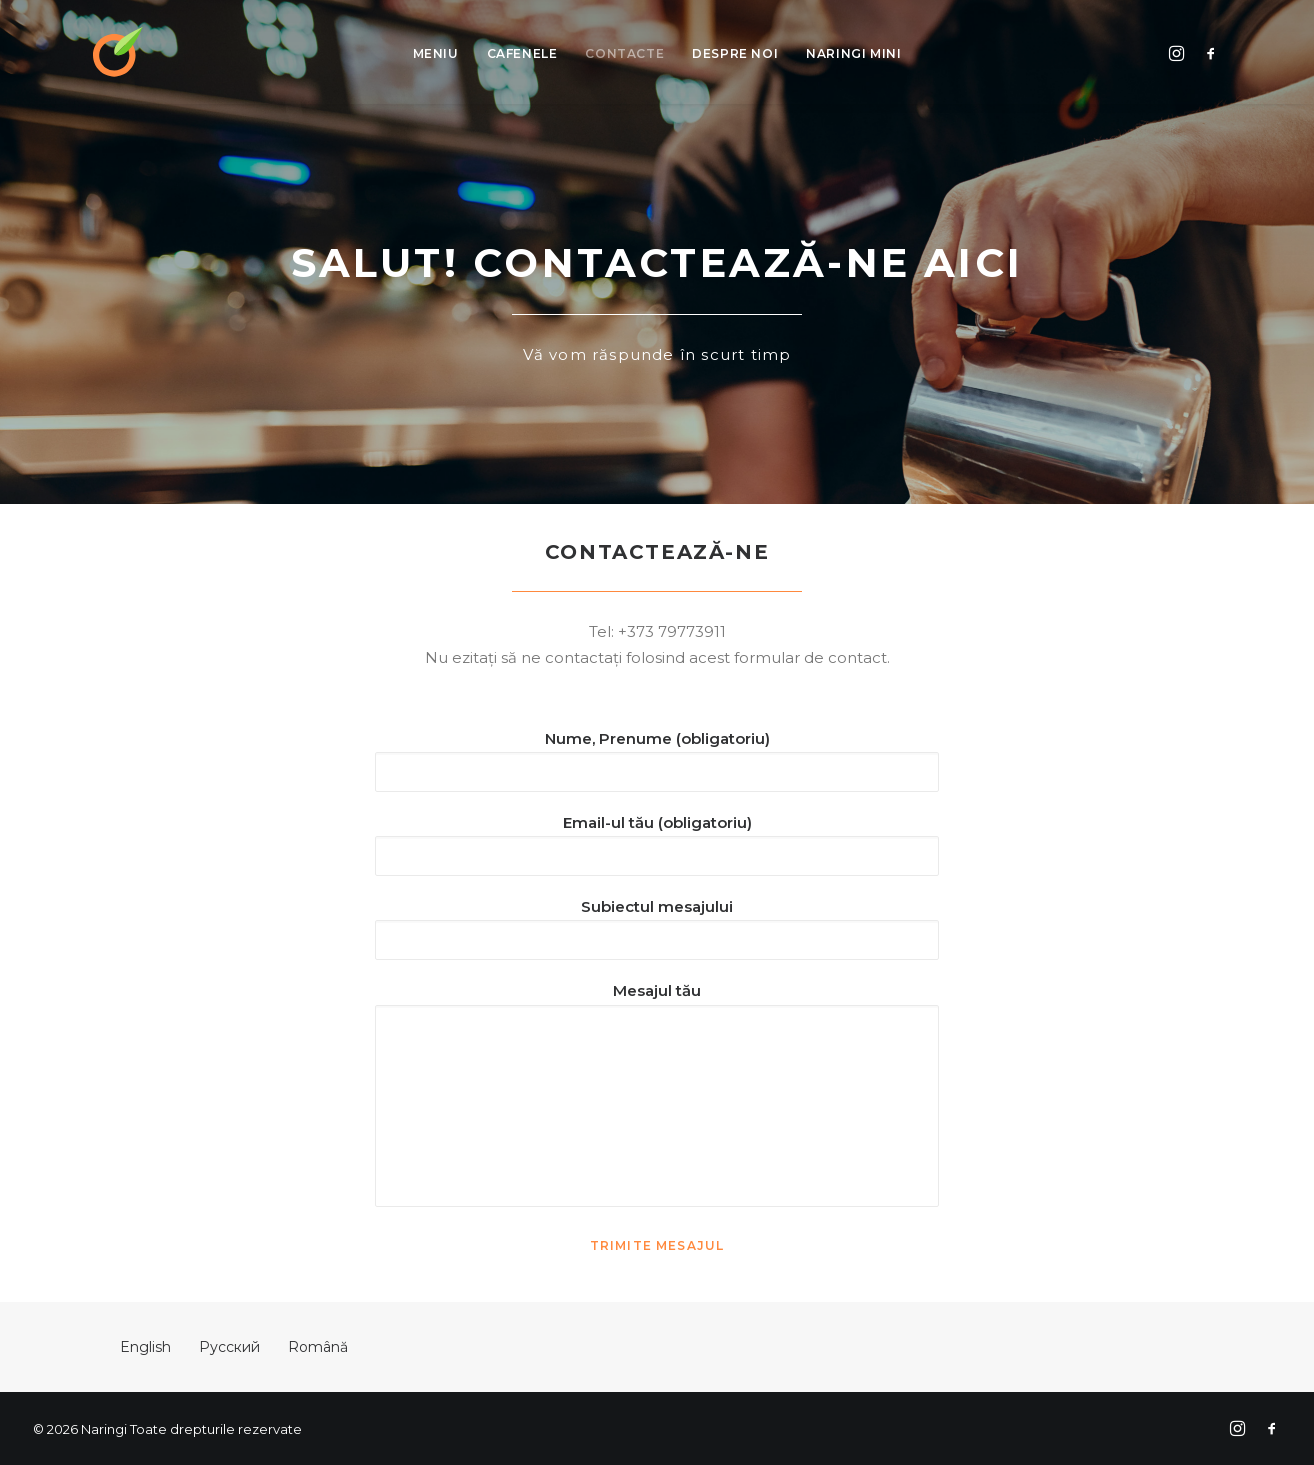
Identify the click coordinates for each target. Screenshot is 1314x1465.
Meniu (436, 53)
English (145, 1347)
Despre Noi (735, 53)
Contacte (624, 53)
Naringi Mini (853, 53)
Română (318, 1347)
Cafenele (522, 53)
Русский (229, 1347)
